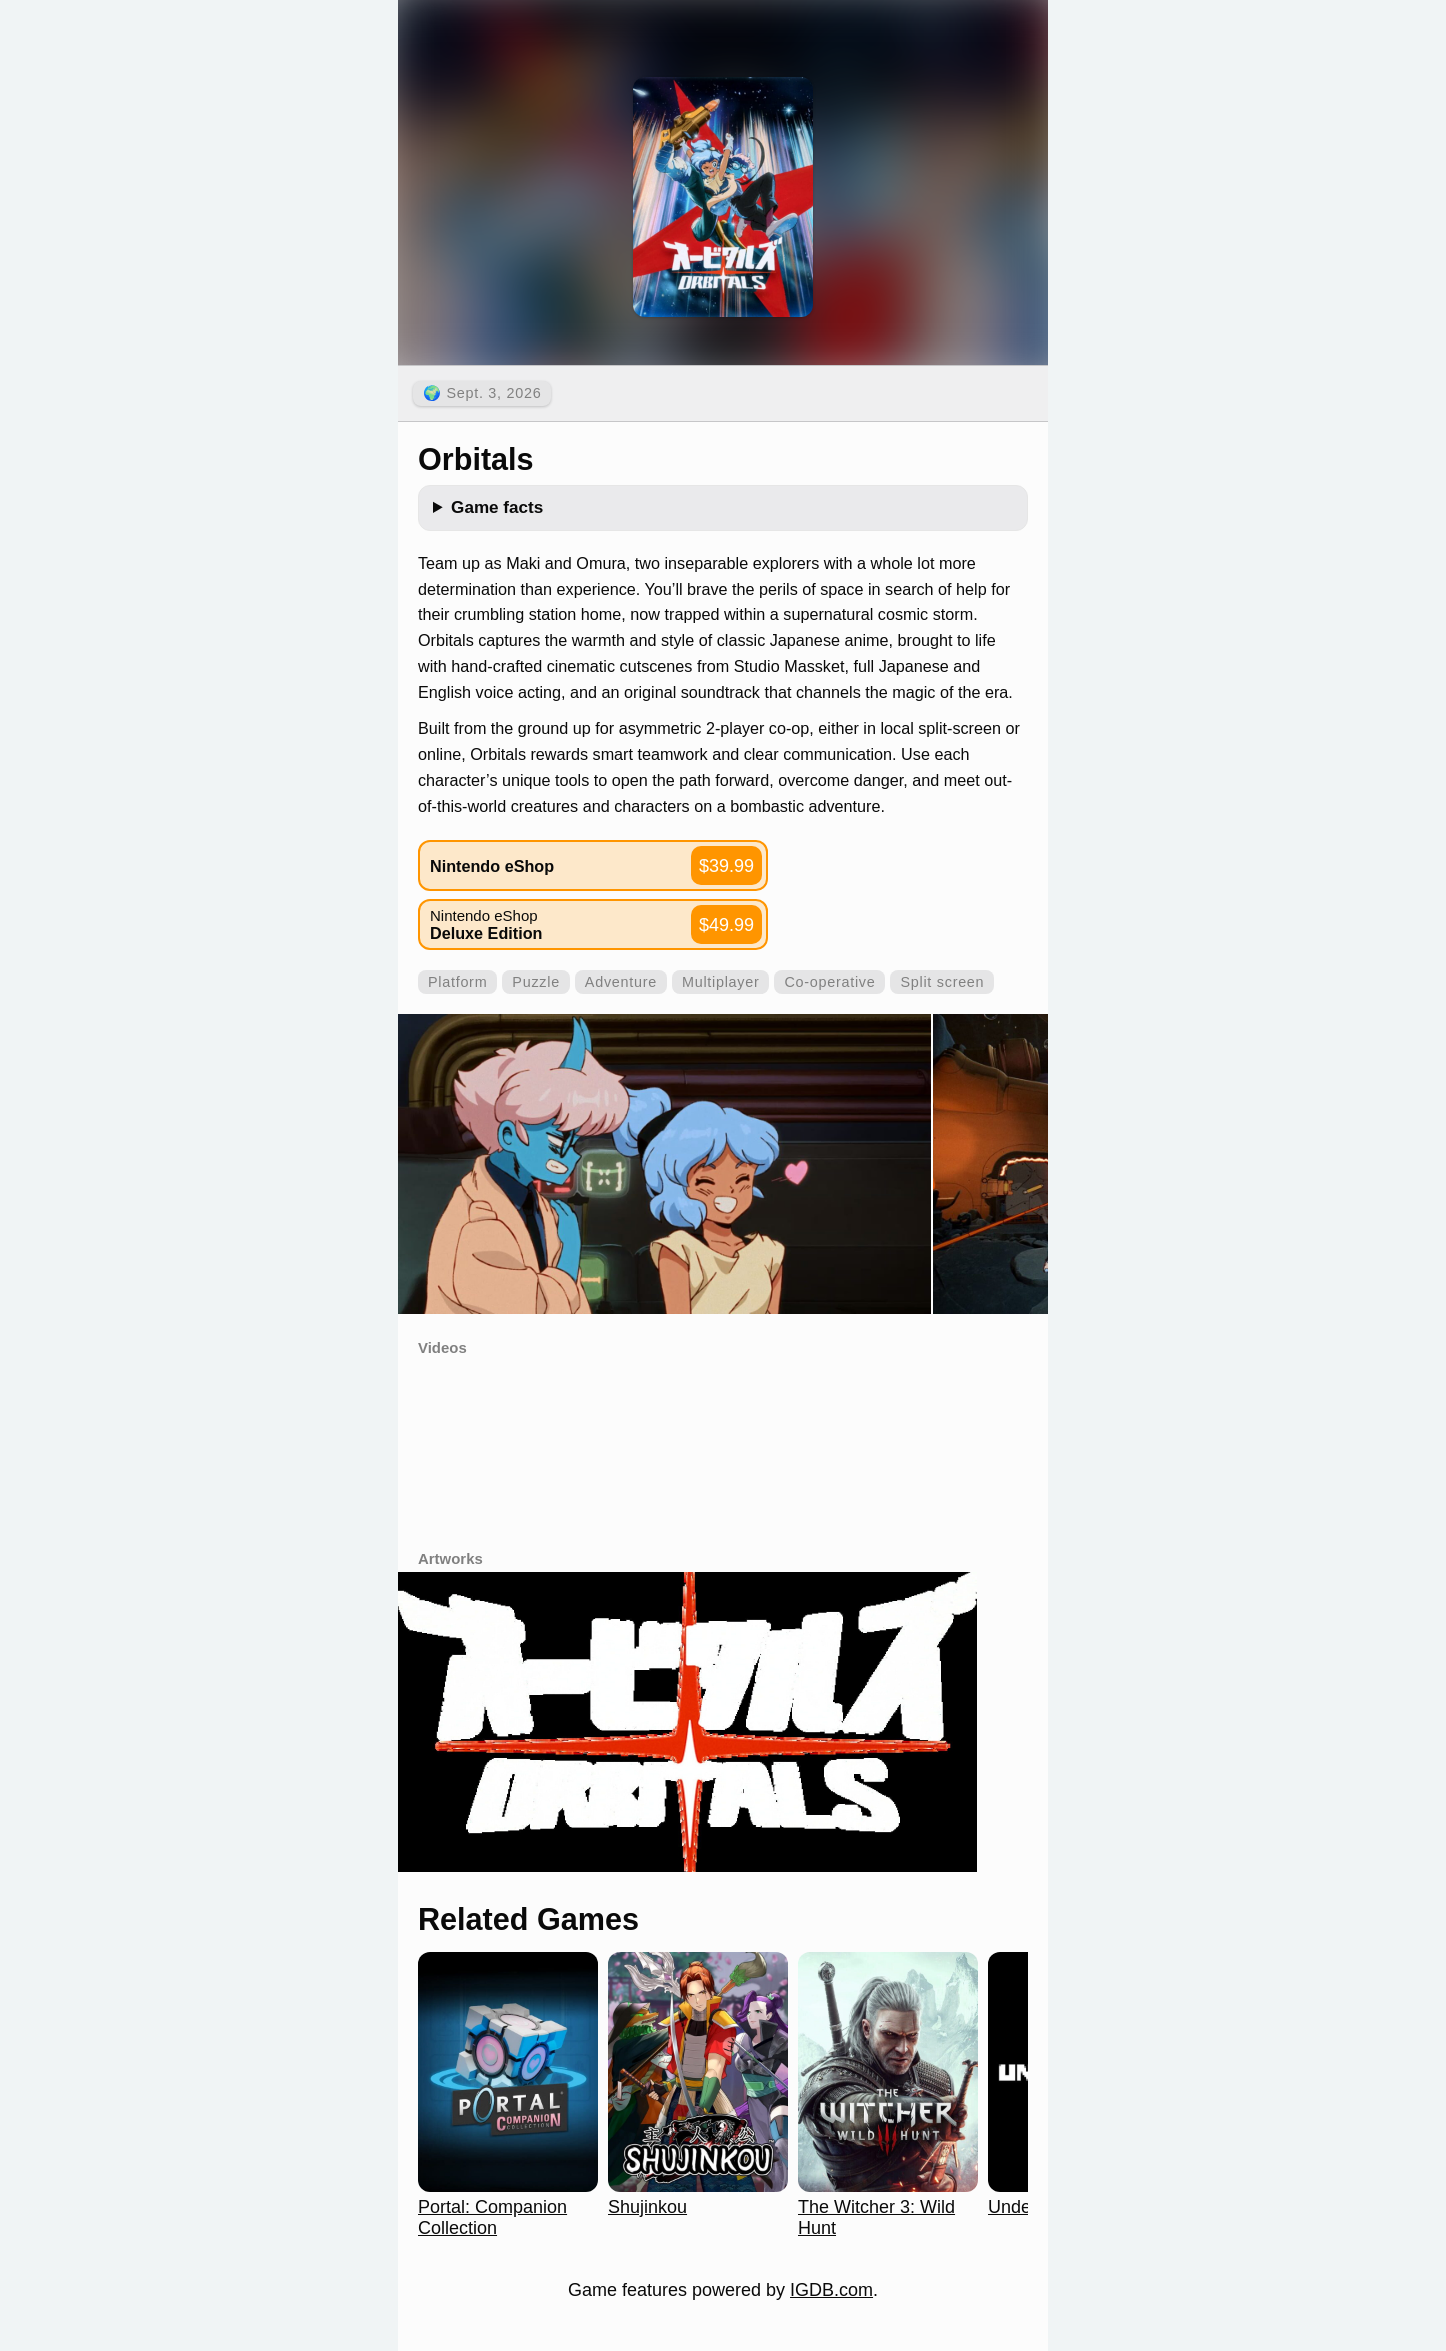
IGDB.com (831, 2290)
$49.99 (726, 925)
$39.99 (726, 866)
